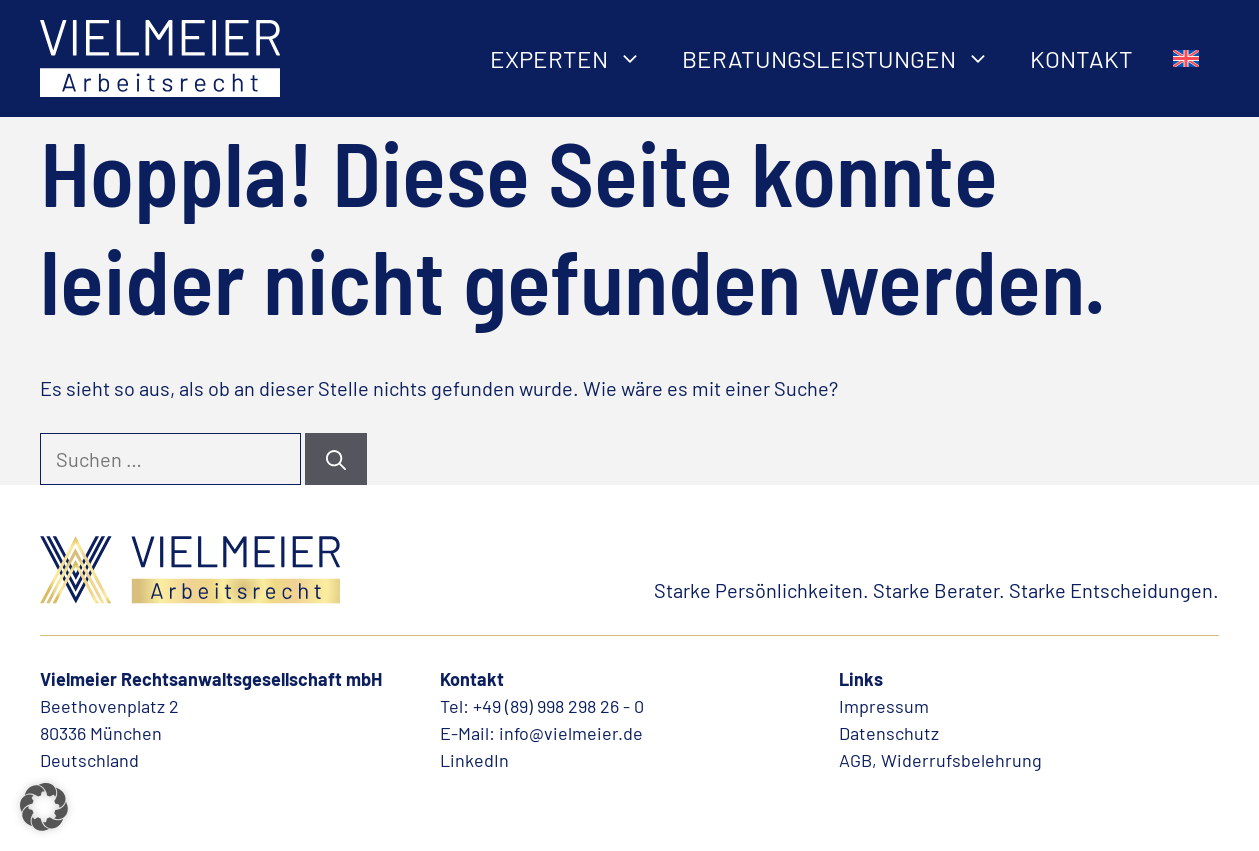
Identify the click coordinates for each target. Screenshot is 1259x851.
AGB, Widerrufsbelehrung (940, 760)
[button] (44, 807)
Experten (576, 59)
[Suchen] (336, 459)
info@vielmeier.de (571, 733)
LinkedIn (474, 760)
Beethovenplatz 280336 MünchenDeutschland (109, 733)
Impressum (884, 706)
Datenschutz (889, 733)
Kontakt (1081, 58)
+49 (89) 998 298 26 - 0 (558, 706)
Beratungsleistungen (846, 59)
